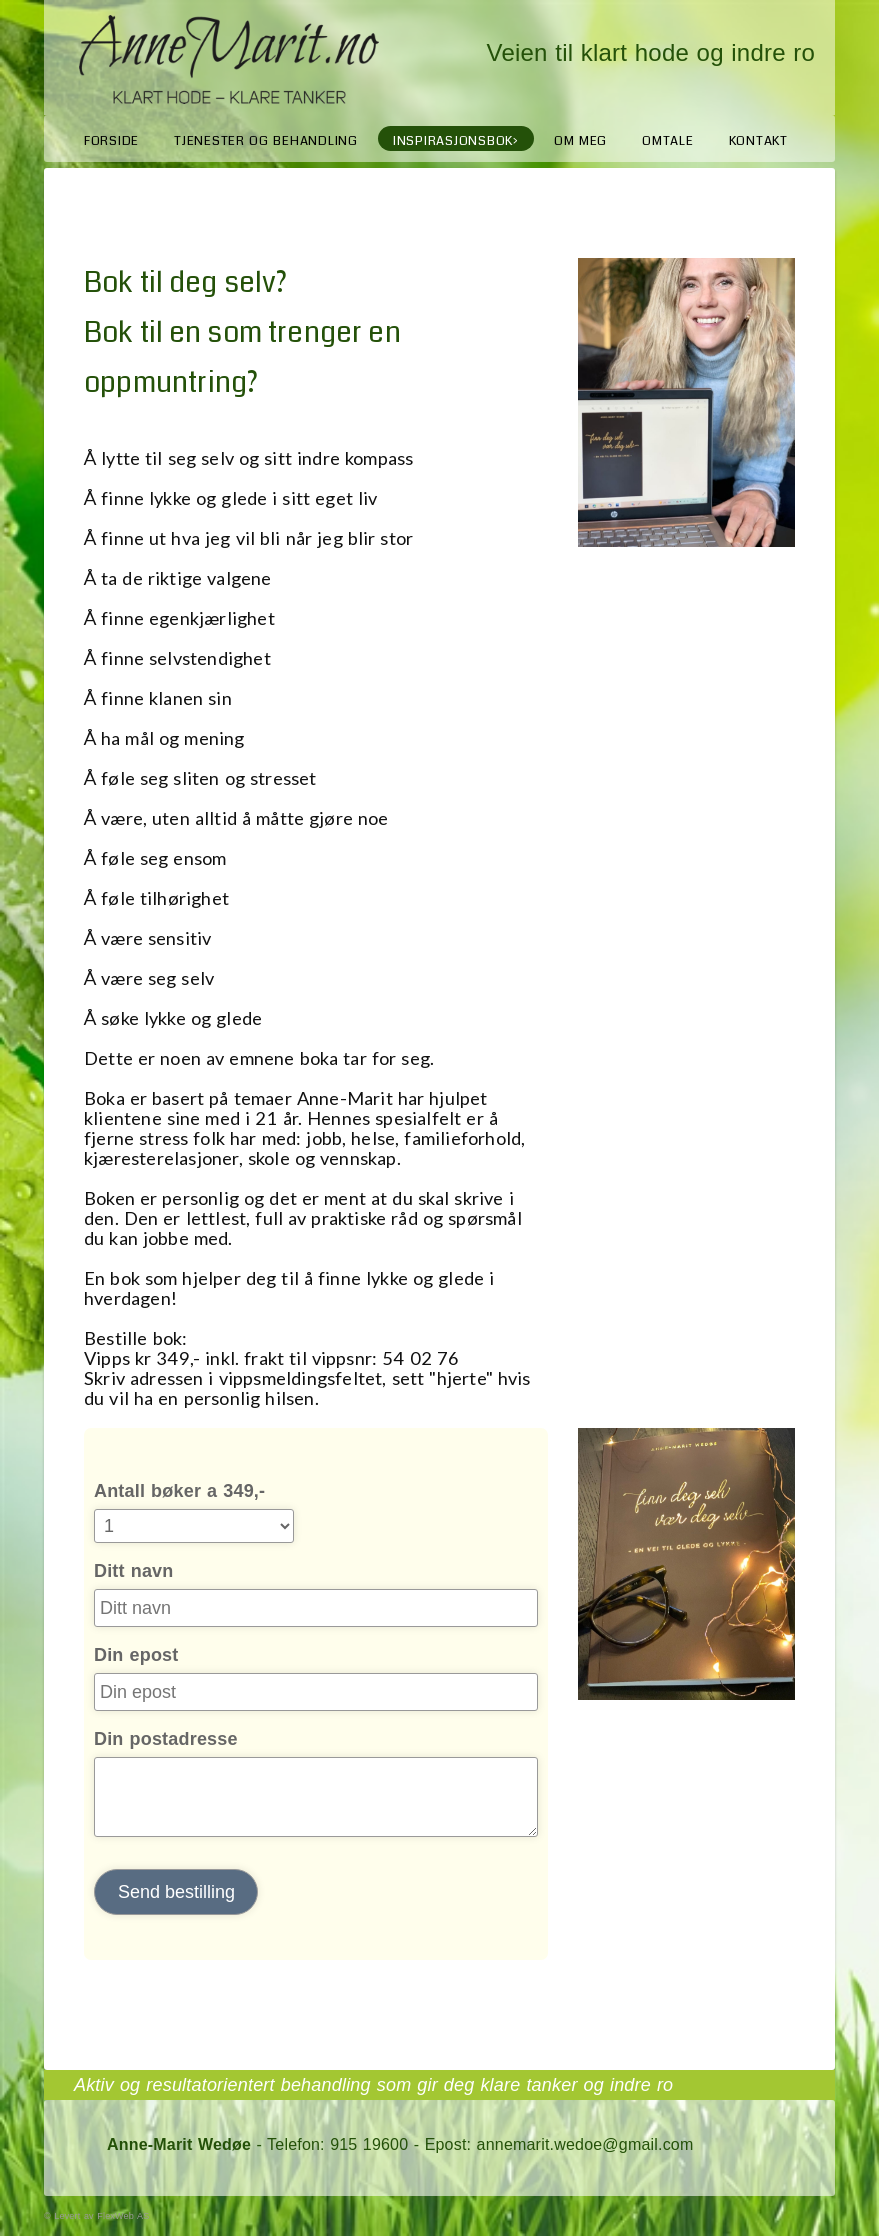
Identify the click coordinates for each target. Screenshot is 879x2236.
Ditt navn (134, 1571)
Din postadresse (166, 1739)
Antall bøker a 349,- (179, 1491)
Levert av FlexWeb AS (101, 2216)
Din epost (136, 1655)
